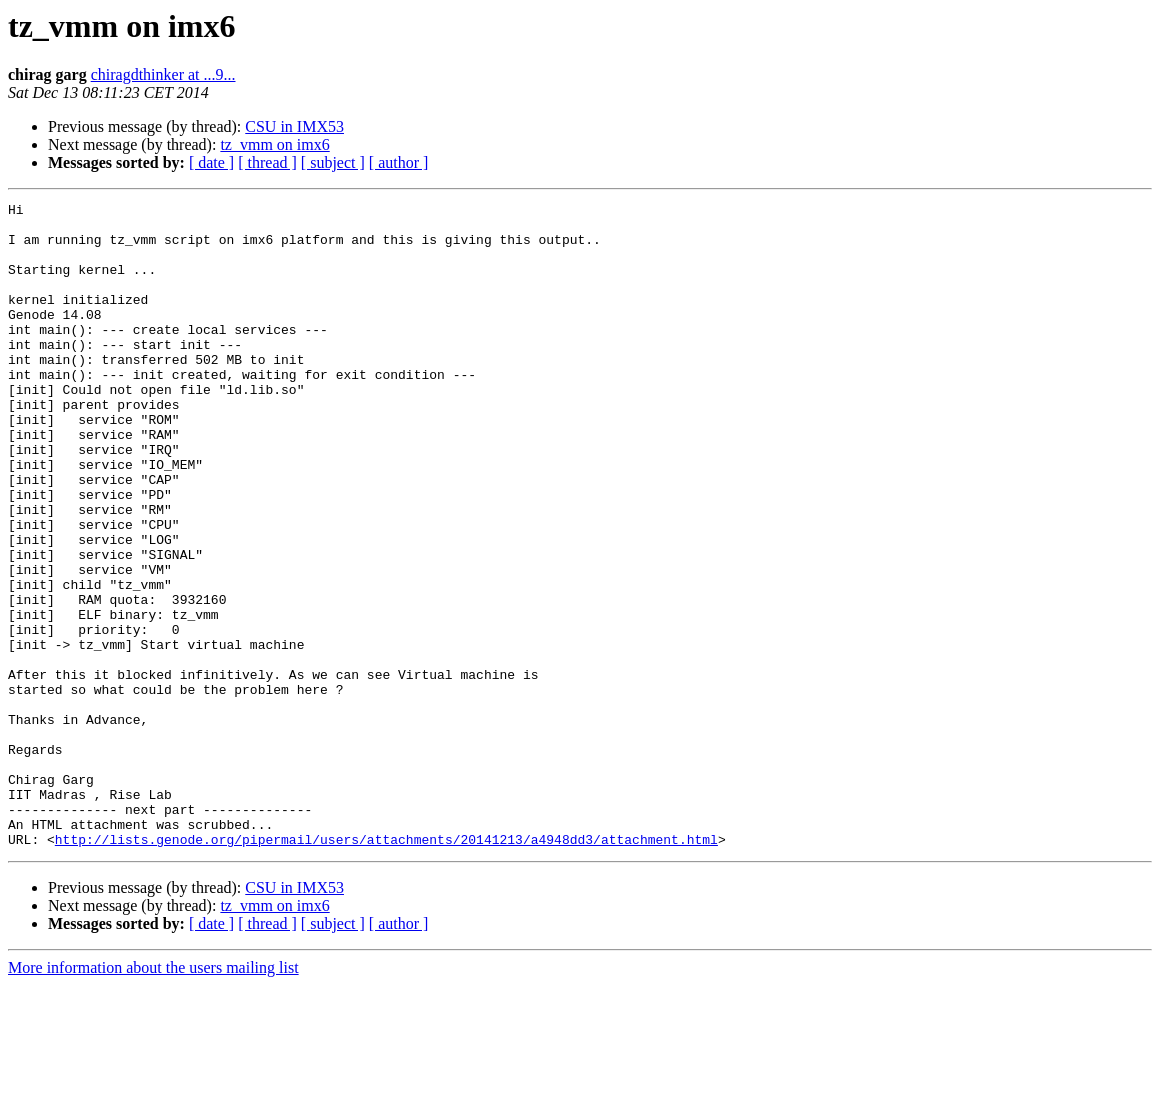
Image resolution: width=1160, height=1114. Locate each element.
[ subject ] (333, 162)
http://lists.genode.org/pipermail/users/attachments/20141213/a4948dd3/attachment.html (386, 968)
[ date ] (211, 162)
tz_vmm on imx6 (274, 144)
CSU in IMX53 (294, 126)
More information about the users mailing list (153, 1096)
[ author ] (399, 162)
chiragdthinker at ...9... (163, 74)
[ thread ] (267, 162)
